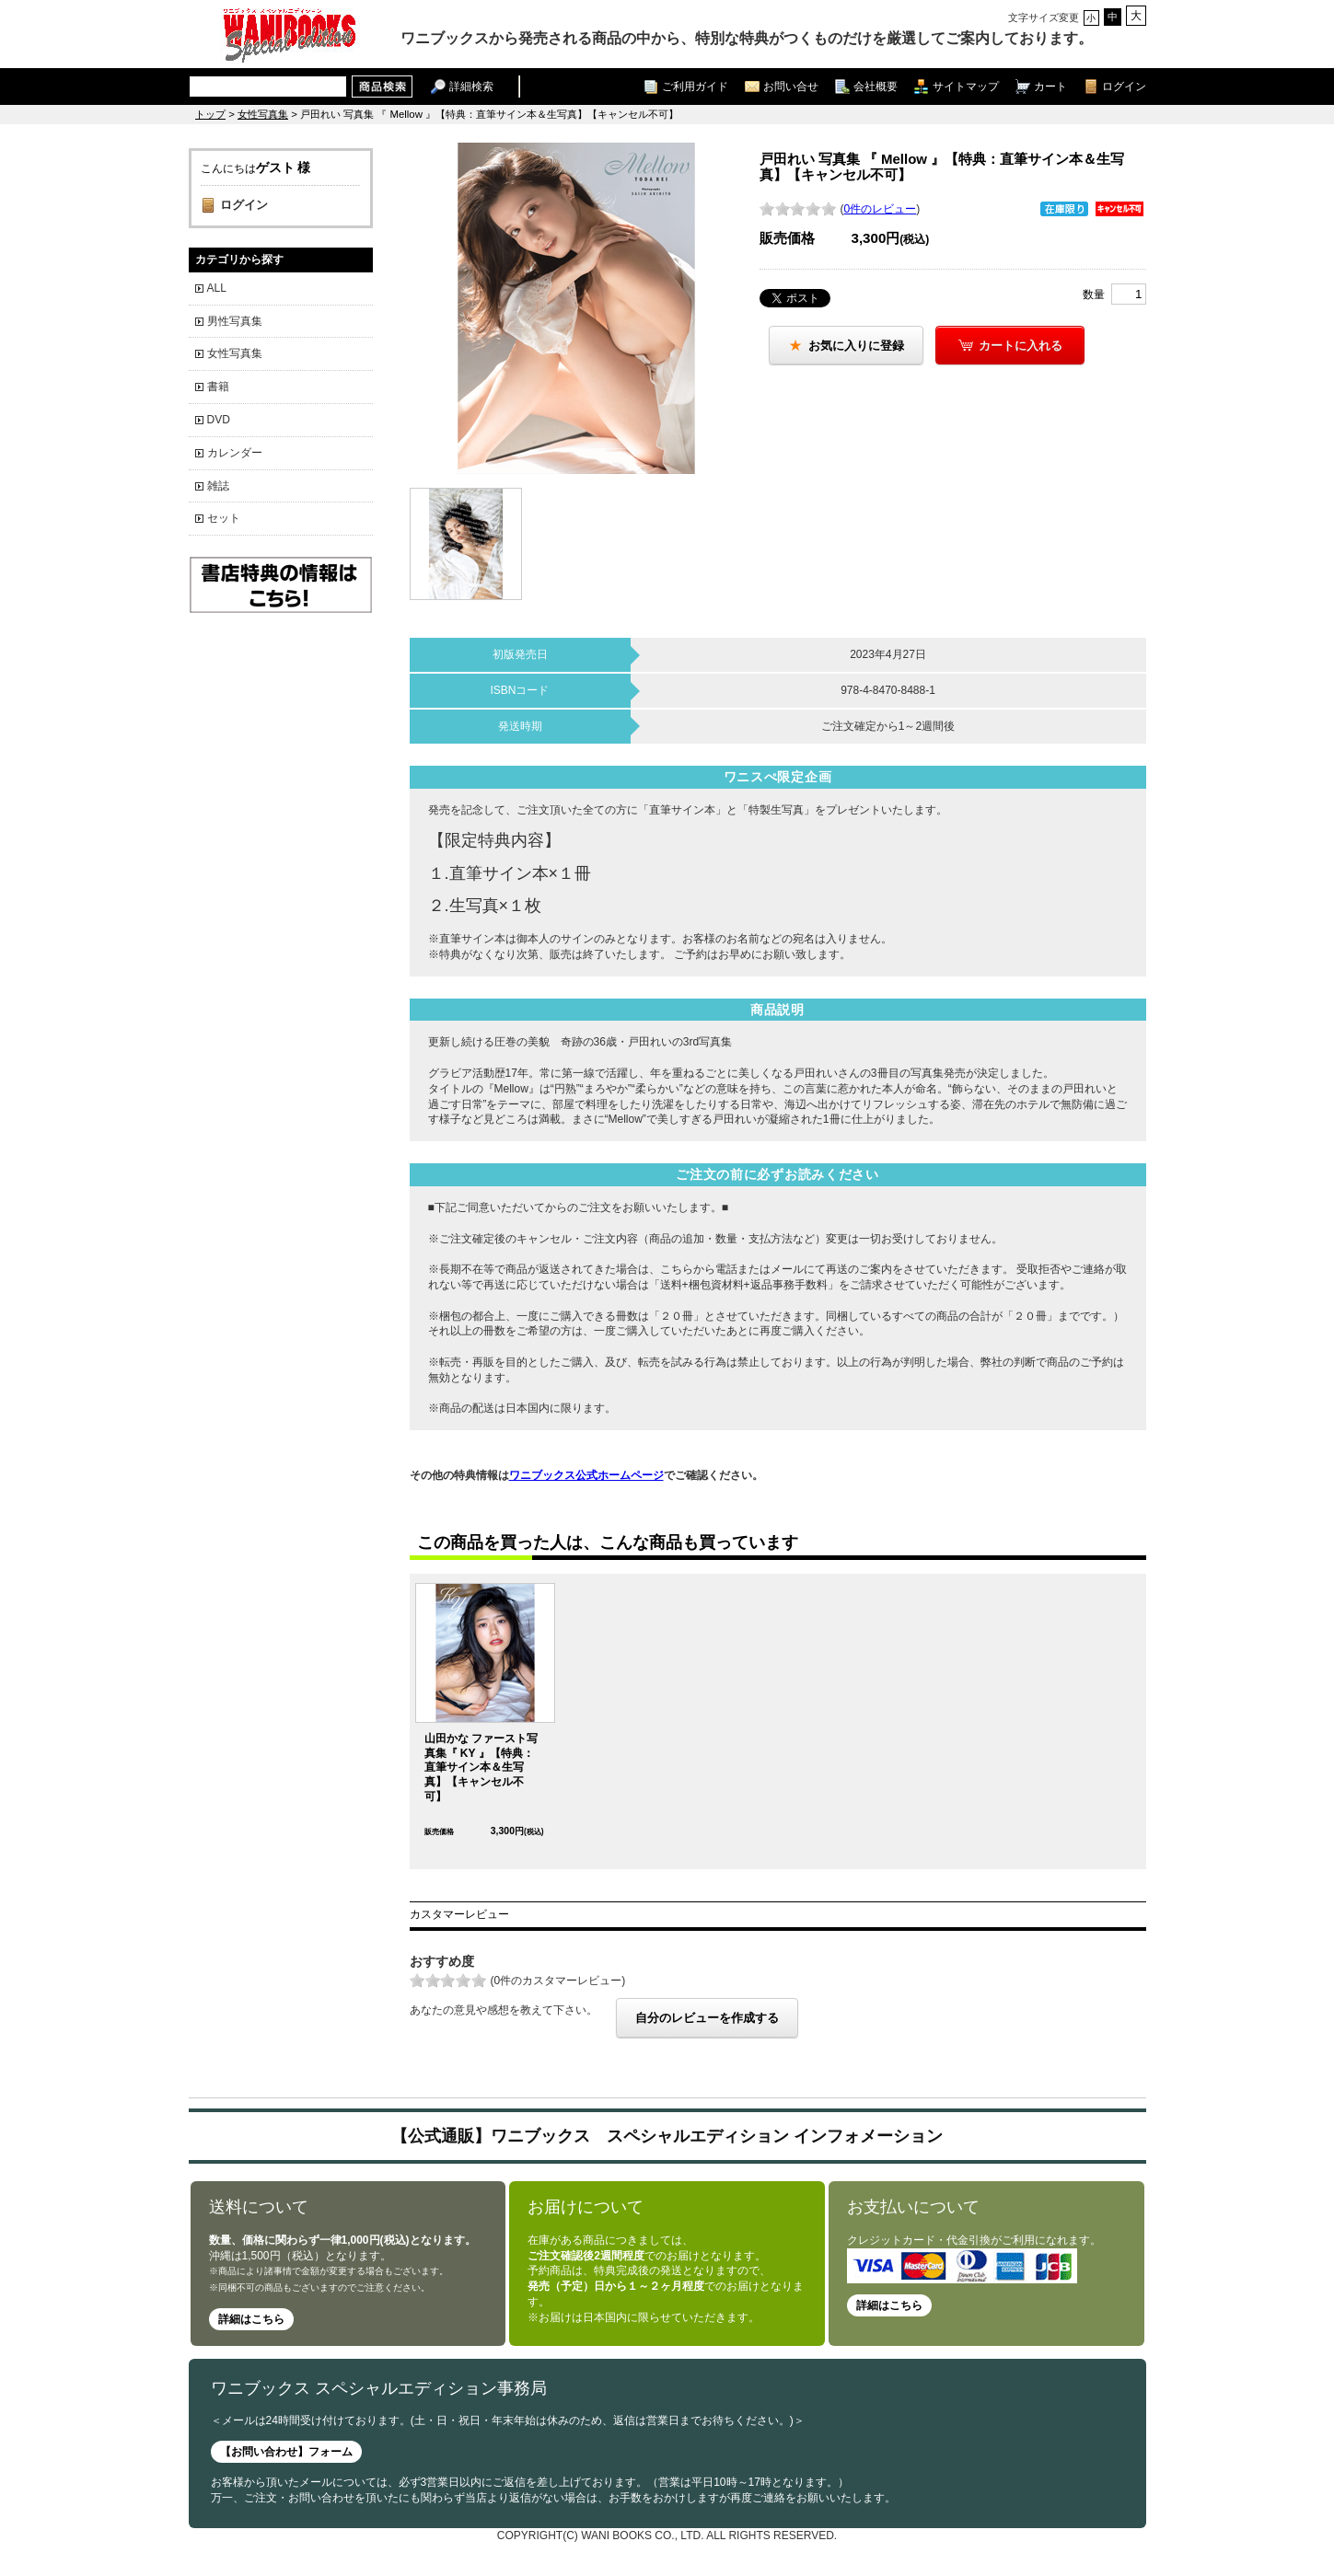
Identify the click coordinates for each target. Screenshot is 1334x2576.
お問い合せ (790, 86)
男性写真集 (234, 321)
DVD (218, 419)
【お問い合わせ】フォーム (286, 2451)
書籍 (218, 386)
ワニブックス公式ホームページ (586, 1475)
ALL (216, 288)
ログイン (1124, 86)
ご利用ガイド (695, 86)
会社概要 (875, 86)
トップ (210, 114)
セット (223, 518)
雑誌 (218, 485)
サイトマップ (966, 86)
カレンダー (234, 452)
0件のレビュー (880, 208)
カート (1050, 86)
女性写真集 (263, 114)
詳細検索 (471, 86)
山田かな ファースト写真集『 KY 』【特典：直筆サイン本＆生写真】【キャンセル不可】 (481, 1767)
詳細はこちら (251, 2319)
